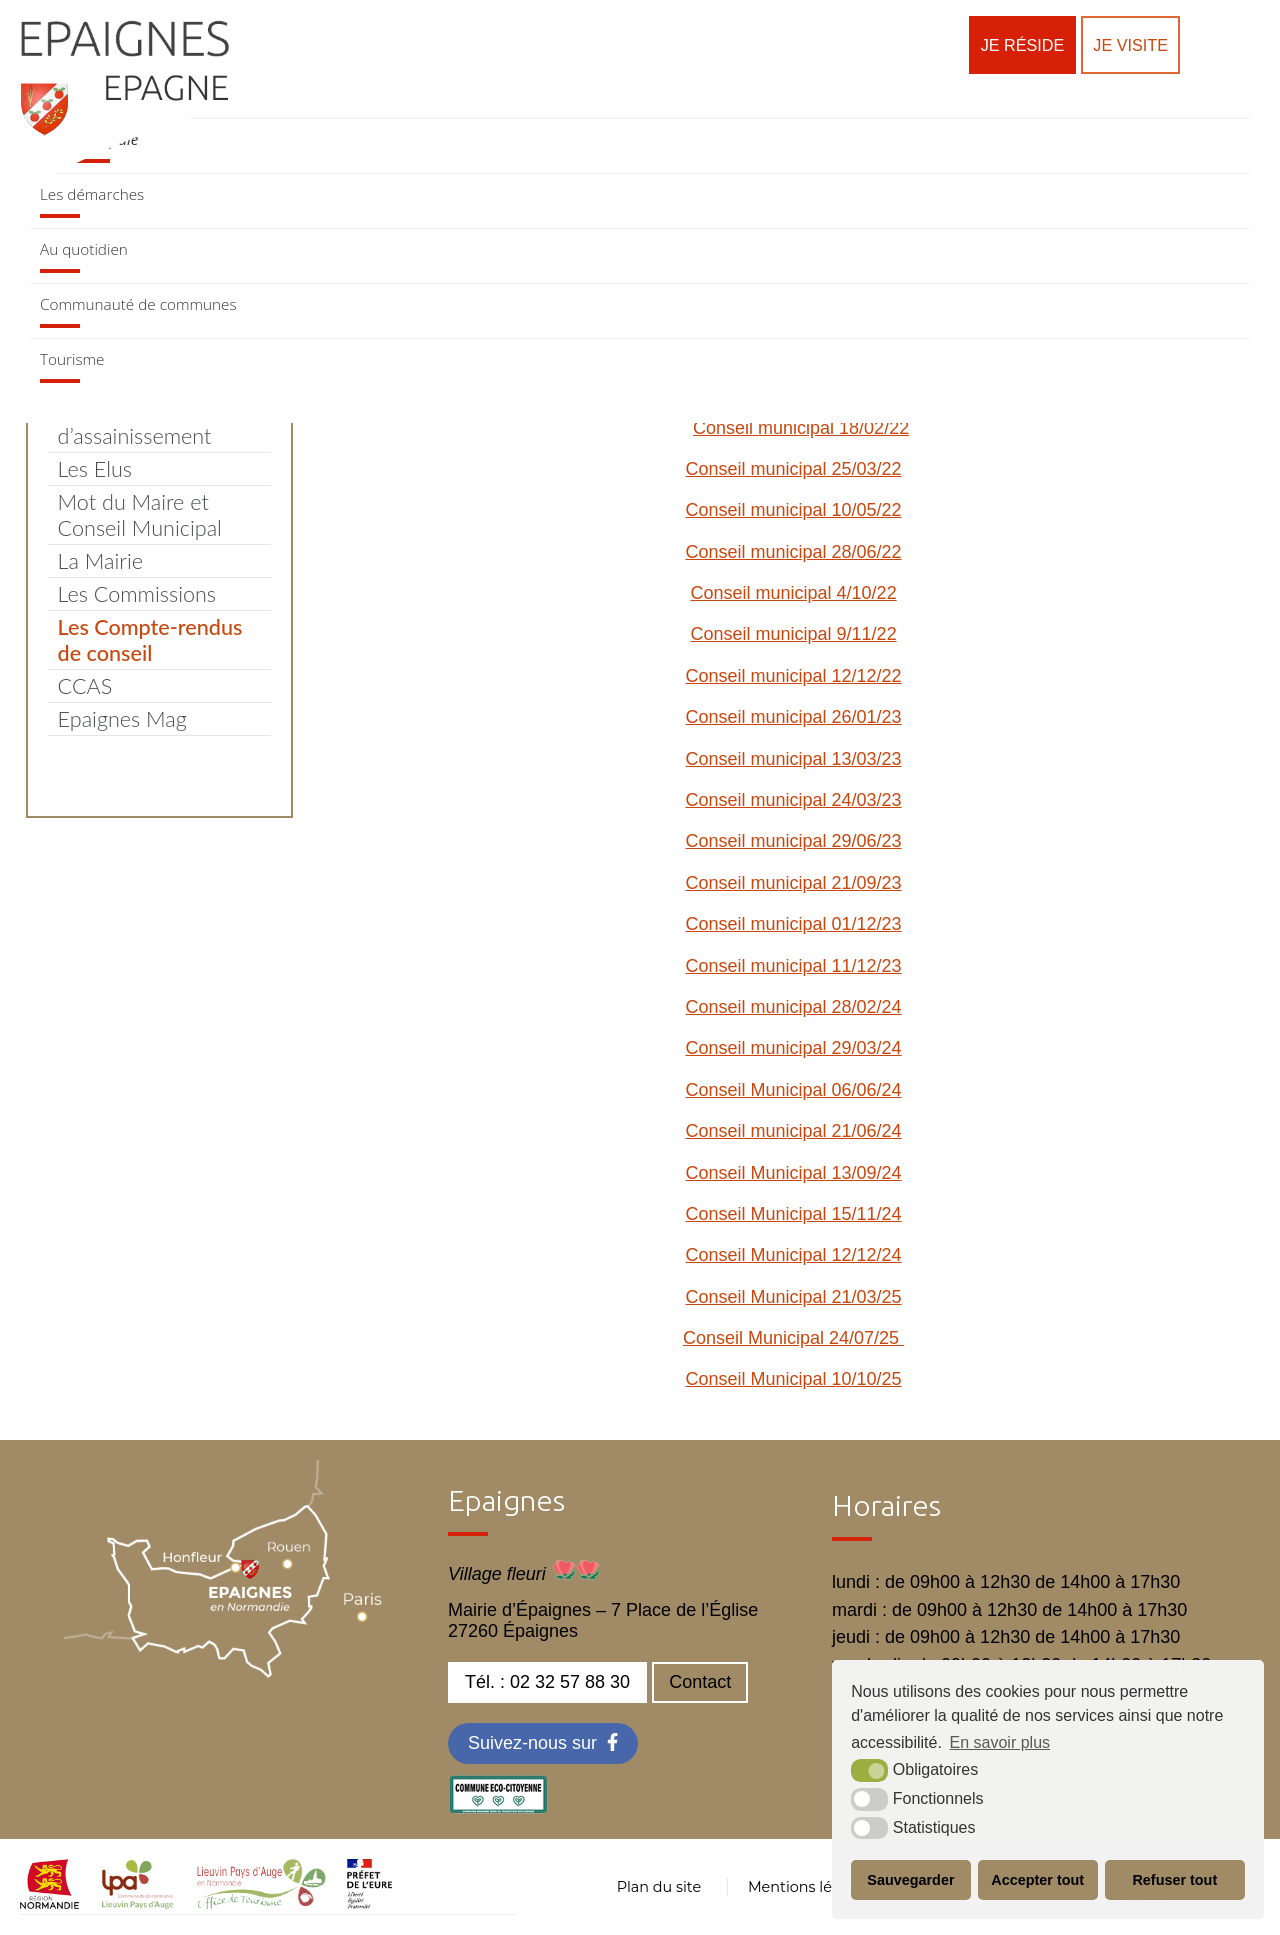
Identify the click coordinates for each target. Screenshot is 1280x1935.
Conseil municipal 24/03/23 (794, 800)
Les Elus (95, 469)
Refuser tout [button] (1174, 1880)
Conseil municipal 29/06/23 (794, 841)
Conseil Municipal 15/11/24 (794, 1214)
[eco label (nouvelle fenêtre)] (498, 1808)
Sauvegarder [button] (910, 1880)
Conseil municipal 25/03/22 (794, 469)
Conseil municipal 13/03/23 (794, 759)
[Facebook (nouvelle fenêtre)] (543, 1743)
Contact (700, 1682)
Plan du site (659, 1887)
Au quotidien (84, 249)
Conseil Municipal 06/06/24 (794, 1090)
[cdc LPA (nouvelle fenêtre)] (138, 1903)
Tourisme (72, 359)
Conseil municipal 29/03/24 (794, 1048)
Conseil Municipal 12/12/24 (794, 1255)
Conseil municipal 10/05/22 (794, 510)
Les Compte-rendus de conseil (150, 640)
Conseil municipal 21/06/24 (794, 1131)
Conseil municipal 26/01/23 (794, 717)
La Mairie (100, 561)
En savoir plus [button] (1000, 1742)
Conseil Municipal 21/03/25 (794, 1297)
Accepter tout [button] (1037, 1880)
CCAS (85, 686)
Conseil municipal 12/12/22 (794, 676)
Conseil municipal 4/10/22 (794, 593)
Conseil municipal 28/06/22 (794, 552)
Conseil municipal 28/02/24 (794, 1007)
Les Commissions (137, 594)
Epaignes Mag (122, 719)
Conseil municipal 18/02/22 (801, 428)
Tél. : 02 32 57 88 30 (547, 1682)
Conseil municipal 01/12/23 (794, 924)
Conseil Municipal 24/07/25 (793, 1338)
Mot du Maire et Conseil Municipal (140, 515)
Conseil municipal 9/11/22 (794, 634)
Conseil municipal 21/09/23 (794, 883)
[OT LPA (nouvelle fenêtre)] (261, 1903)
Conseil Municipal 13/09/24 (794, 1173)
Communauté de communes (138, 304)
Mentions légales (809, 1887)
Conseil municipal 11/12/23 (794, 966)
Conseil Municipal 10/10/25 (794, 1379)
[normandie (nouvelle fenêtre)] (49, 1903)
